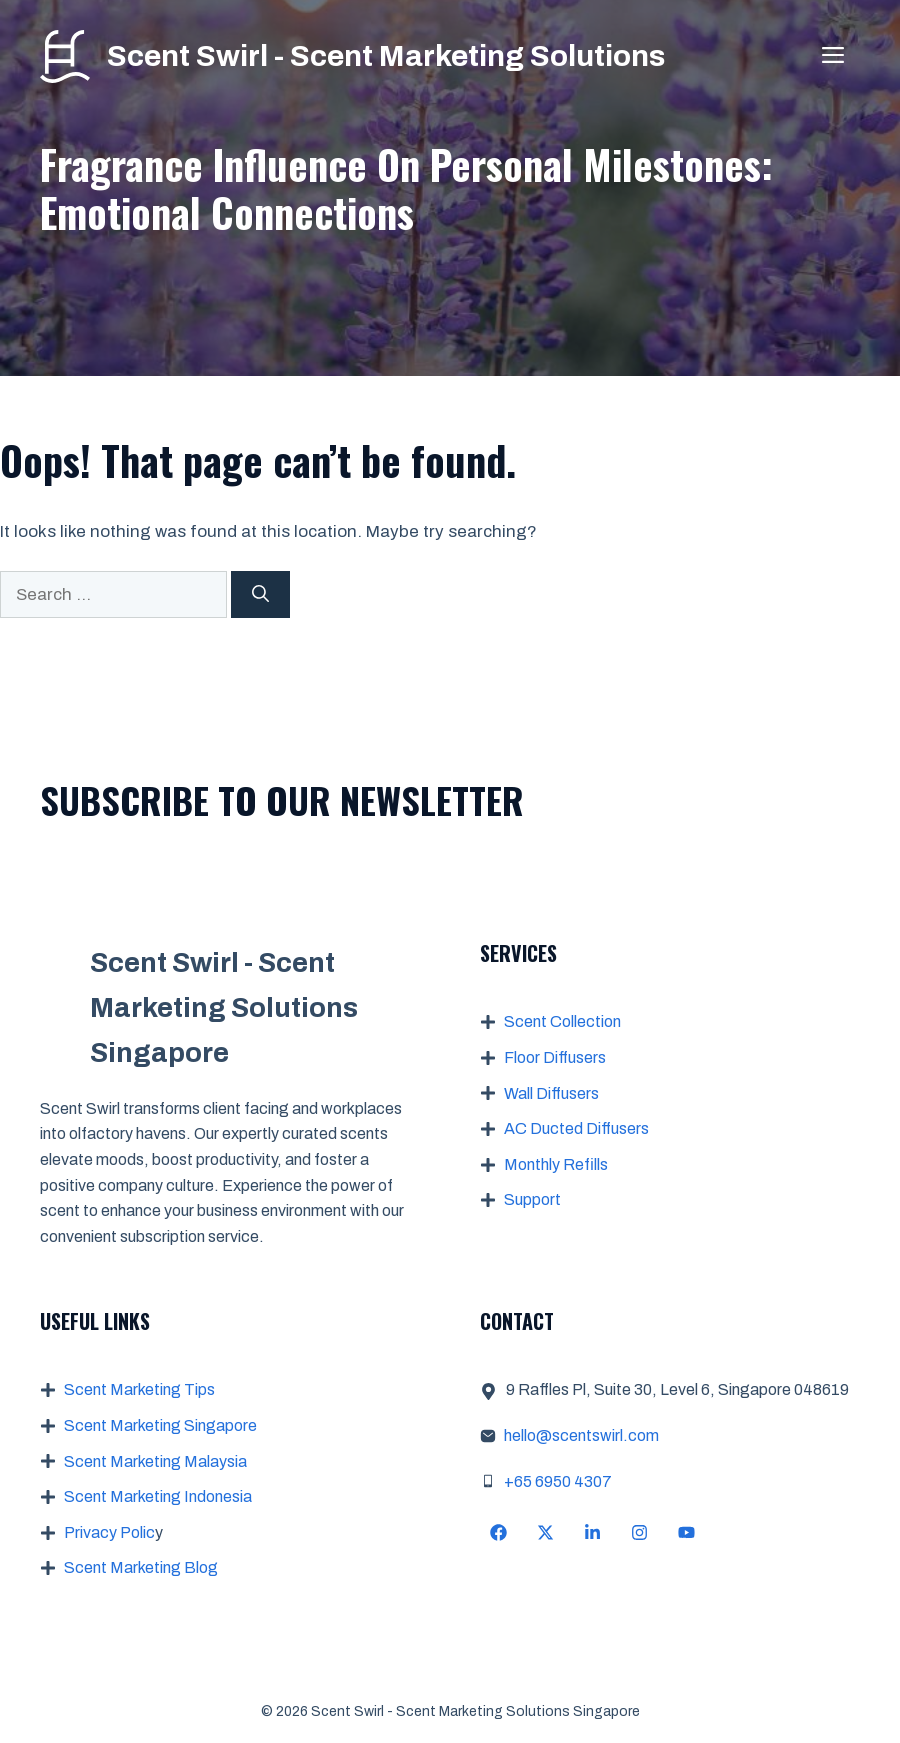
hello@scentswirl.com (581, 1435)
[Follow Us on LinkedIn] (592, 1532)
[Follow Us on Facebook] (498, 1532)
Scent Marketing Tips (139, 1389)
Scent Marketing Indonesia (158, 1496)
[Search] (260, 595)
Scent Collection (562, 1021)
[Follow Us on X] (545, 1532)
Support (532, 1199)
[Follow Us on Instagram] (639, 1532)
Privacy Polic (109, 1532)
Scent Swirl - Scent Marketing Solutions (386, 56)
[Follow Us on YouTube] (686, 1532)
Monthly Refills (556, 1164)
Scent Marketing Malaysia (155, 1461)
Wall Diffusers (551, 1093)
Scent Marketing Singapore (160, 1425)
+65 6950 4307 (558, 1481)
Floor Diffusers (555, 1057)
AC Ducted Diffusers (576, 1128)
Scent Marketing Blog (141, 1567)
